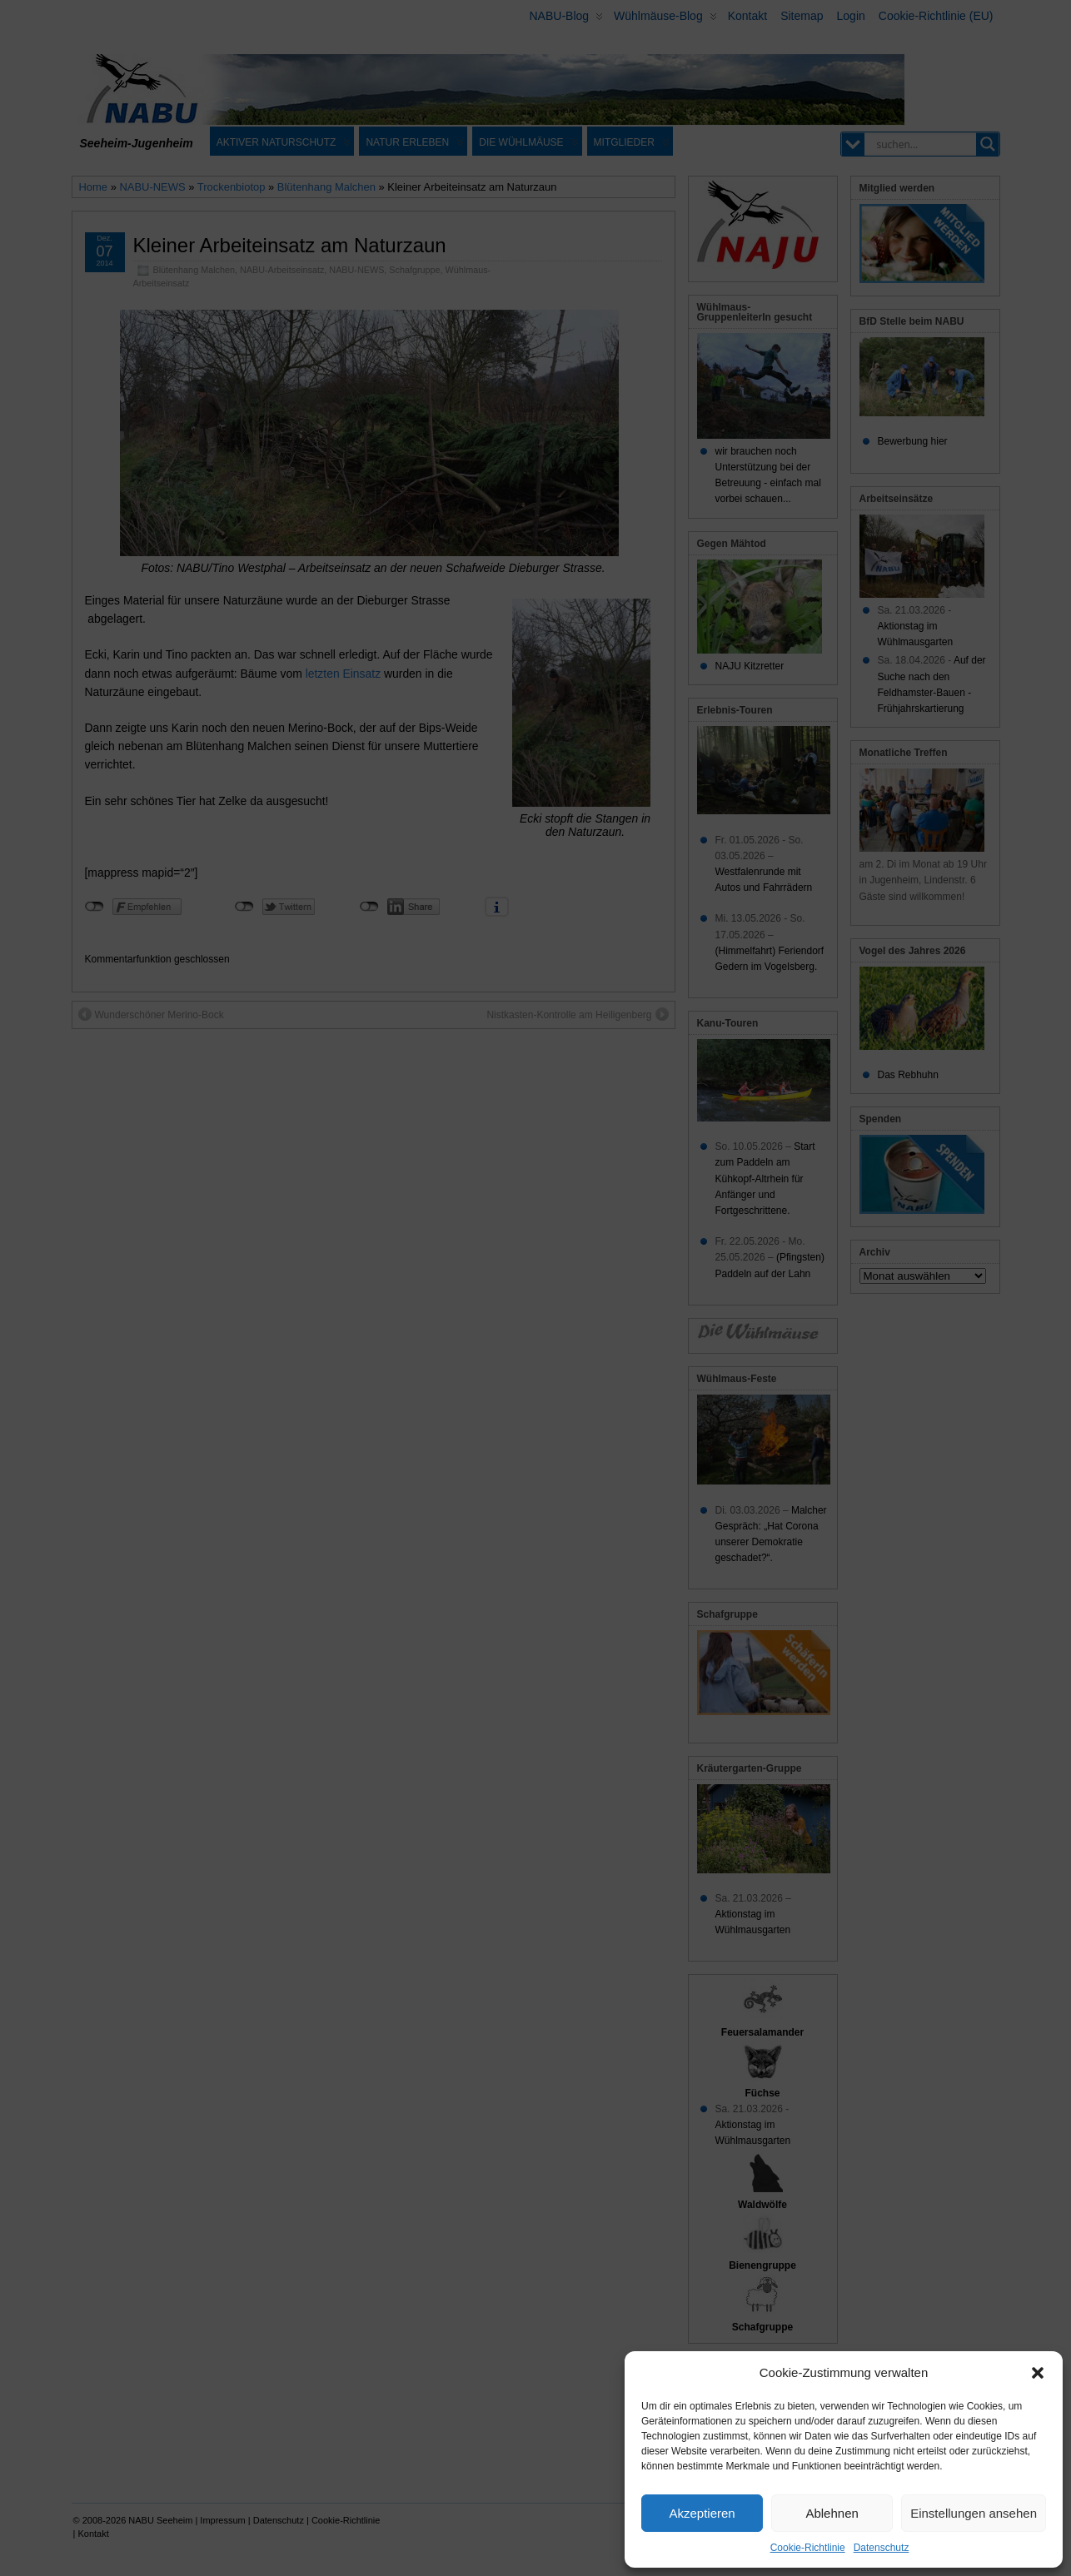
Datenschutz (881, 2548)
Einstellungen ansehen (973, 2513)
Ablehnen (831, 2513)
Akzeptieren (702, 2513)
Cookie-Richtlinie (807, 2548)
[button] (1037, 2373)
